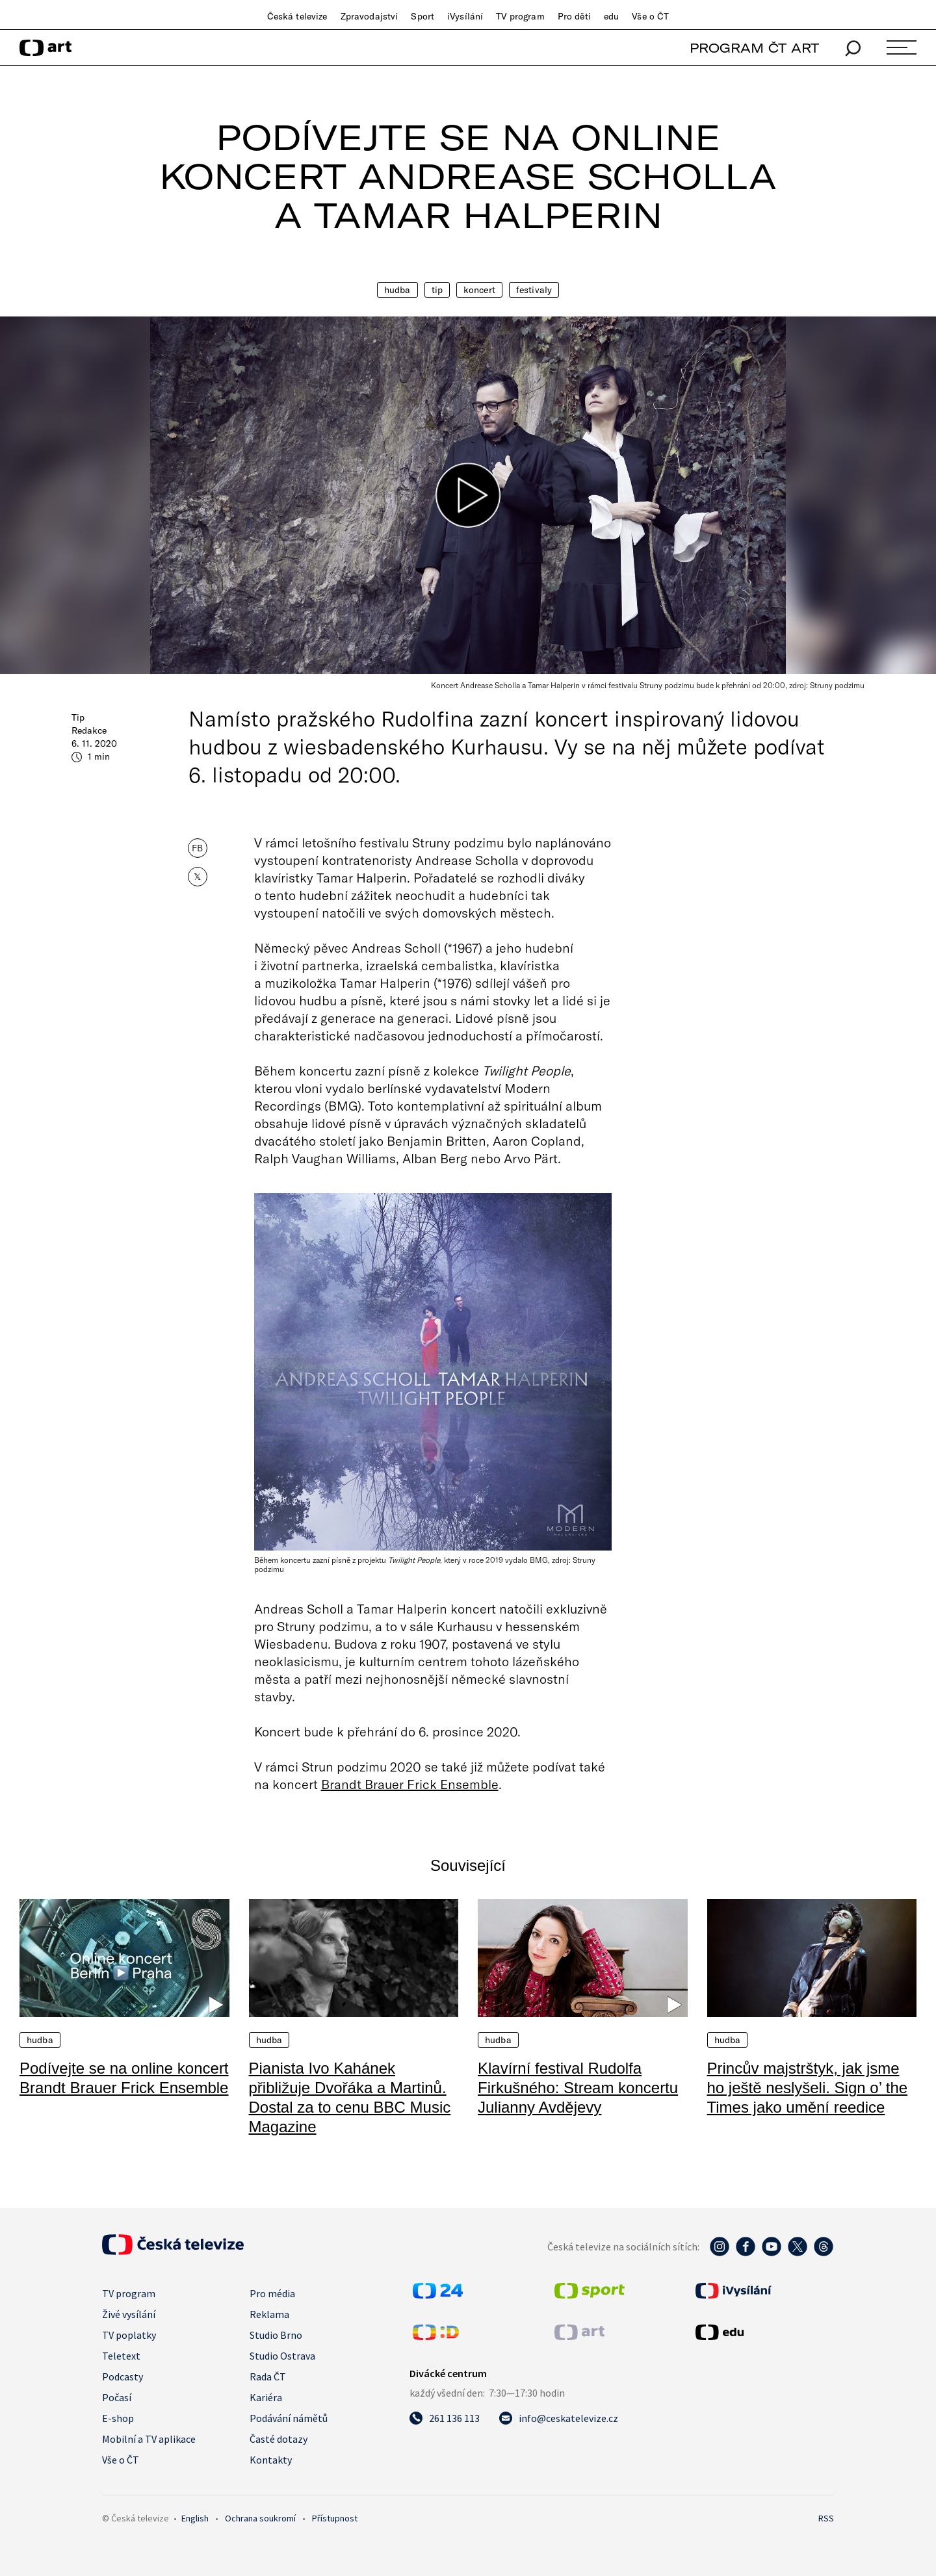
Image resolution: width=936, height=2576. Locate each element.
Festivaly (534, 290)
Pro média (272, 2293)
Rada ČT (268, 2376)
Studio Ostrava (282, 2355)
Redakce (89, 730)
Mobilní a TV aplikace (149, 2438)
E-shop (118, 2418)
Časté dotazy (278, 2438)
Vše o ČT (650, 16)
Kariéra (266, 2397)
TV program (520, 16)
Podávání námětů (289, 2418)
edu (611, 16)
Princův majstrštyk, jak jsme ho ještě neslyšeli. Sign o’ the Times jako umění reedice (807, 2087)
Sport (422, 16)
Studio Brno (276, 2334)
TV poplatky (129, 2334)
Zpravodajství (369, 16)
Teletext (121, 2355)
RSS (826, 2518)
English (195, 2518)
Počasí (116, 2397)
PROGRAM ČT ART (754, 48)
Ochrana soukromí (260, 2518)
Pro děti (574, 16)
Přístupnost (335, 2518)
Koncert (479, 290)
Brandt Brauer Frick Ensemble (410, 1784)
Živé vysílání (128, 2314)
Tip (437, 290)
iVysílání (465, 16)
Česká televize (297, 16)
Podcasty (122, 2376)
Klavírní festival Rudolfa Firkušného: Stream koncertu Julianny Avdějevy (578, 2087)
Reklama (269, 2314)
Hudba (397, 290)
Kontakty (271, 2459)
